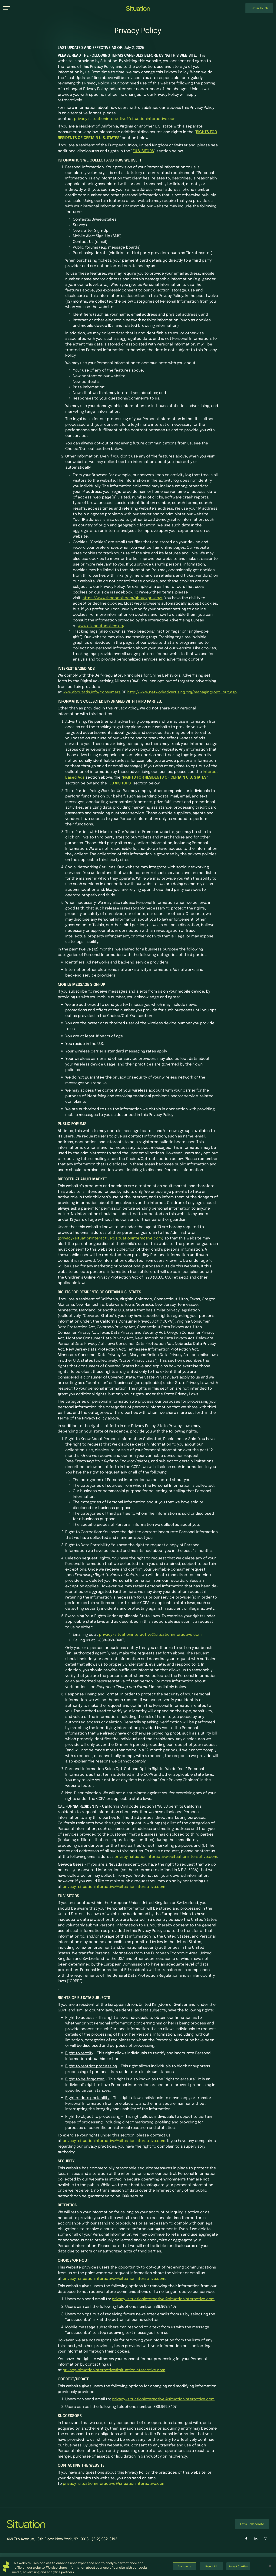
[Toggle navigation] (6, 8)
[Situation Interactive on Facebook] (246, 2538)
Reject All (211, 2569)
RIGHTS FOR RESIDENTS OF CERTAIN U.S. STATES (164, 777)
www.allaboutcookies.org (101, 625)
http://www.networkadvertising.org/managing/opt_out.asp (182, 691)
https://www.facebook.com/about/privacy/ (122, 597)
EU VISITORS (143, 150)
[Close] (270, 2569)
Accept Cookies (238, 2569)
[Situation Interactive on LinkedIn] (255, 2538)
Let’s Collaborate (252, 2524)
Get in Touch (259, 8)
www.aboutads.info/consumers (92, 691)
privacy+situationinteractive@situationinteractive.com (125, 118)
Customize (184, 2569)
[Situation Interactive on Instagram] (265, 2538)
